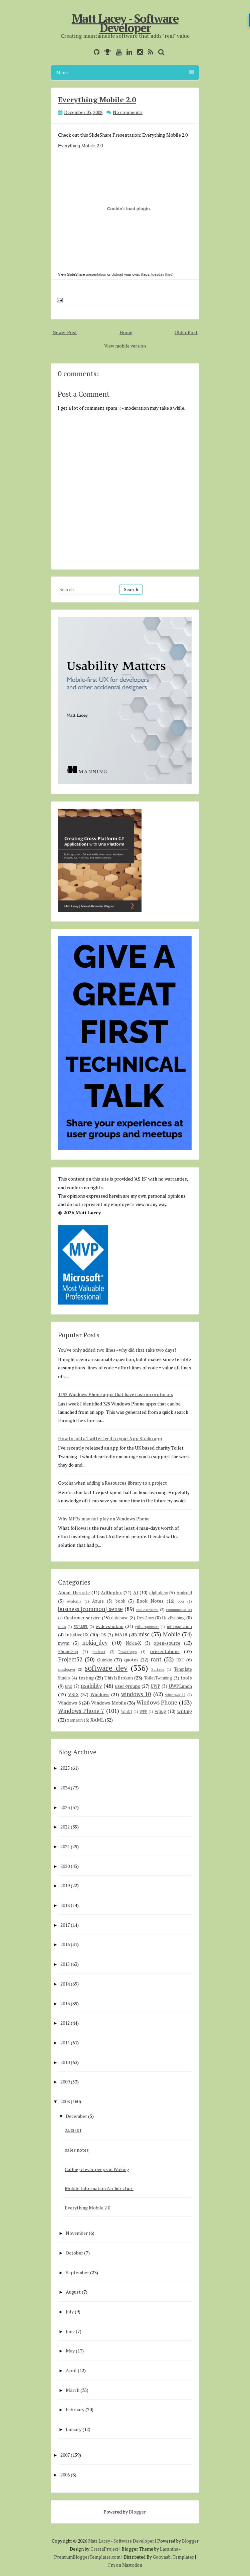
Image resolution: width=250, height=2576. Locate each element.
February (75, 2409)
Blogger (137, 2512)
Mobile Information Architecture (99, 2188)
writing (184, 1711)
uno (68, 1686)
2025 (65, 1768)
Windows (99, 1694)
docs (62, 1626)
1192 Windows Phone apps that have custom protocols (115, 1394)
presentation (96, 274)
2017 (65, 1925)
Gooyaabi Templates (173, 2557)
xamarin (75, 1720)
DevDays (145, 1618)
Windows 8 (69, 1703)
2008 (65, 2101)
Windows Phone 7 (81, 1711)
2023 (65, 1807)
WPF (143, 1711)
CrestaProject (104, 2549)
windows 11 (175, 1694)
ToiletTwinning (158, 1678)
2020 (65, 1866)
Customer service (82, 1617)
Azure (98, 1601)
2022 (65, 1826)
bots (181, 1601)
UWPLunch (180, 1686)
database (120, 1618)
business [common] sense (90, 1609)
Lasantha (169, 2549)
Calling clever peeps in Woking (97, 2169)
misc (144, 1634)
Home (125, 332)
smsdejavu (66, 1669)
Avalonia (74, 1601)
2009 (65, 2081)
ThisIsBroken (118, 1677)
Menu (125, 72)
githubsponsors (147, 1626)
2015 (65, 1964)
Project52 (70, 1659)
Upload (117, 274)
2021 (65, 1846)
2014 (65, 1984)
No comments (128, 112)
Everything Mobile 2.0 (97, 99)
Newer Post (64, 332)
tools (186, 1677)
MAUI (121, 1634)
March (72, 2390)
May (70, 2350)
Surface (157, 1669)
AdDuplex (111, 1592)
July (70, 2311)
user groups (128, 1686)
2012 (65, 2023)
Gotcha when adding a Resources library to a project (112, 1483)
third (168, 274)
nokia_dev (95, 1642)
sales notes (77, 2150)
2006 (65, 2474)
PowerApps (127, 1651)
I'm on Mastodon (125, 2565)
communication (179, 1609)
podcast (98, 1651)
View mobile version (125, 346)
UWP (155, 1686)
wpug (160, 1711)
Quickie (104, 1659)
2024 (65, 1787)
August (73, 2292)
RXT (180, 1660)
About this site (74, 1592)
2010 (65, 2062)
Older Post (186, 332)
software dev (106, 1668)
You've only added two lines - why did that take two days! (117, 1350)
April (71, 2370)
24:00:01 (73, 2130)
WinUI (126, 1711)
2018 (65, 1905)
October (74, 2253)
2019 (65, 1885)
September (77, 2272)
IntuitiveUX (77, 1634)
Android (184, 1593)
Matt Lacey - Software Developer (125, 23)
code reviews (147, 1609)
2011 (65, 2042)
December (76, 2116)
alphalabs (158, 1593)
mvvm (63, 1643)
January (73, 2429)
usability (91, 1685)
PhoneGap (68, 1651)
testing (86, 1677)
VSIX (73, 1694)
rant (156, 1659)
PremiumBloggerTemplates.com (87, 2557)
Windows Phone (157, 1702)
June (70, 2331)
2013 (65, 2003)
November (77, 2233)
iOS (102, 1635)
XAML (97, 1720)
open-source (167, 1643)
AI (135, 1592)
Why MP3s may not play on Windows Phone (104, 1518)
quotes (131, 1659)
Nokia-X (133, 1643)
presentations (165, 1651)
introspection (179, 1626)
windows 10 (136, 1694)
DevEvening (173, 1618)
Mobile (171, 1634)
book (120, 1601)
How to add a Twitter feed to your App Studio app (110, 1438)
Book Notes (150, 1601)
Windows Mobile (108, 1703)
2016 (65, 1944)
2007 (65, 2455)
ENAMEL (81, 1626)
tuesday (157, 274)
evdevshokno (109, 1626)
